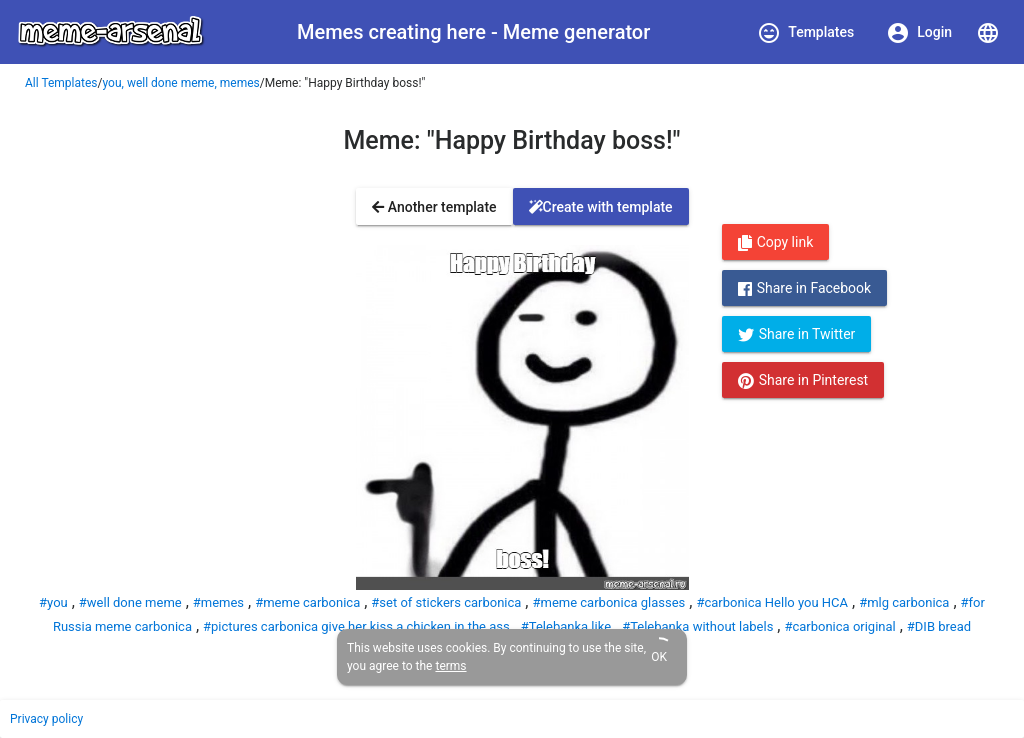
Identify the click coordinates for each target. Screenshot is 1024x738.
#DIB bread (939, 626)
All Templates (61, 83)
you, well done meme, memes (181, 83)
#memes (218, 602)
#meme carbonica (307, 602)
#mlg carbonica (904, 602)
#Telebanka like (566, 626)
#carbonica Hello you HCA (772, 602)
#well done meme (130, 602)
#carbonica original (839, 626)
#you (53, 602)
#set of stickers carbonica (446, 602)
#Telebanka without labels (697, 626)
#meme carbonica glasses (608, 602)
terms (450, 666)
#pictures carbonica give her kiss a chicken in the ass (356, 626)
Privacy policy (46, 719)
